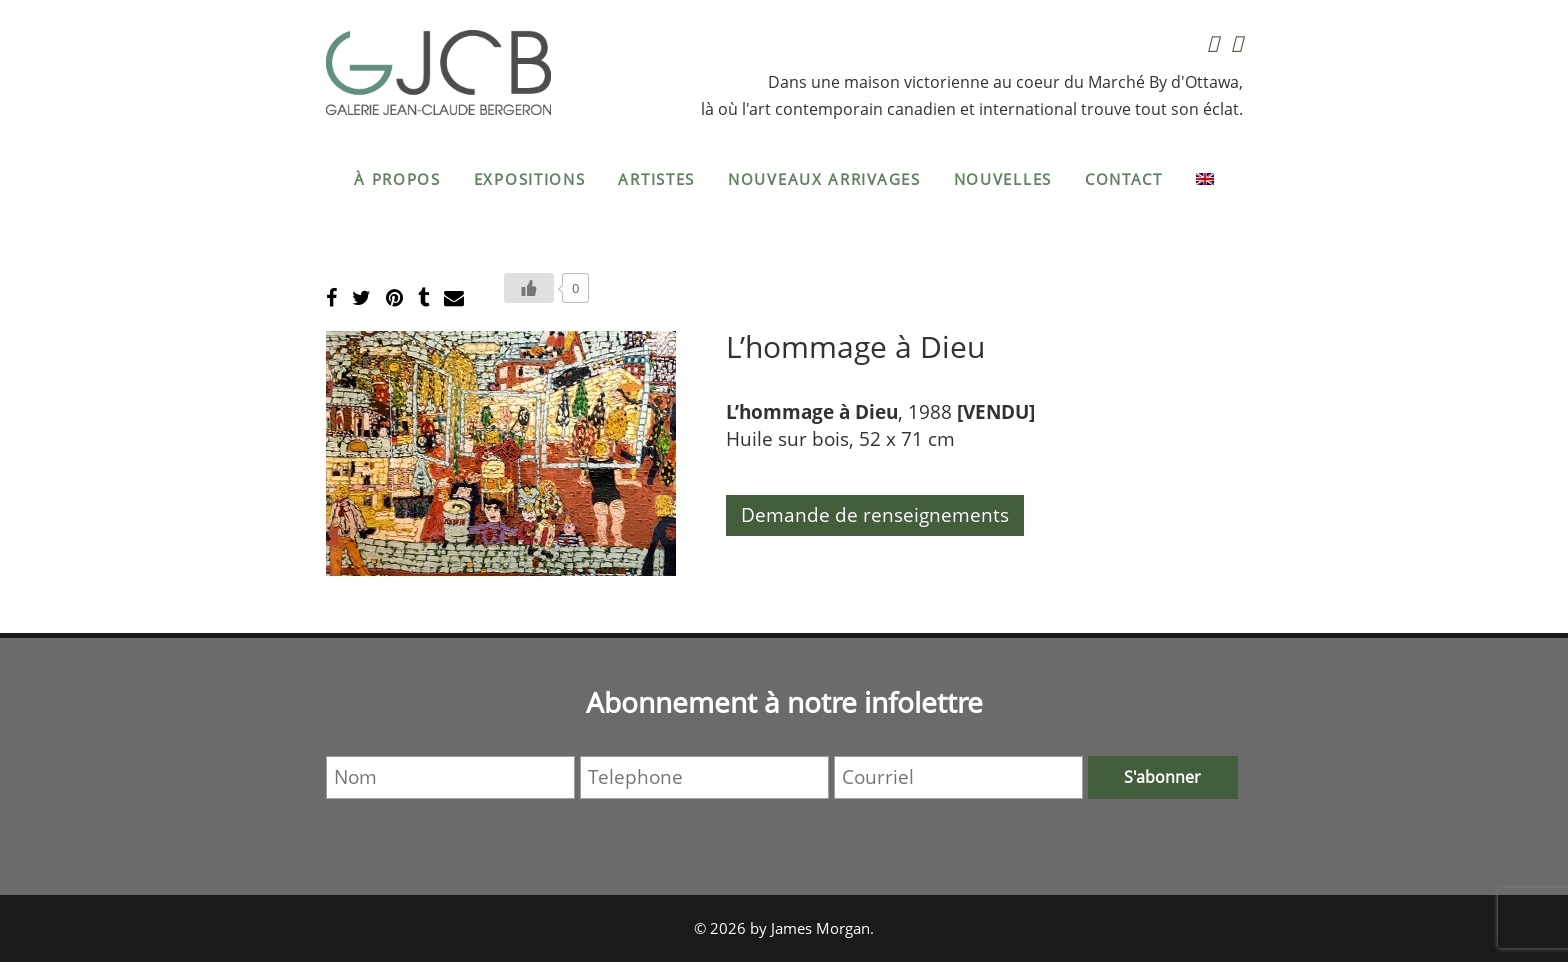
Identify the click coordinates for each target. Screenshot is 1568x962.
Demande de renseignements (875, 515)
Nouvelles (1003, 179)
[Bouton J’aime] (529, 288)
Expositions (530, 179)
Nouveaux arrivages (824, 179)
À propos (397, 179)
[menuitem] (1205, 179)
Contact (1124, 179)
